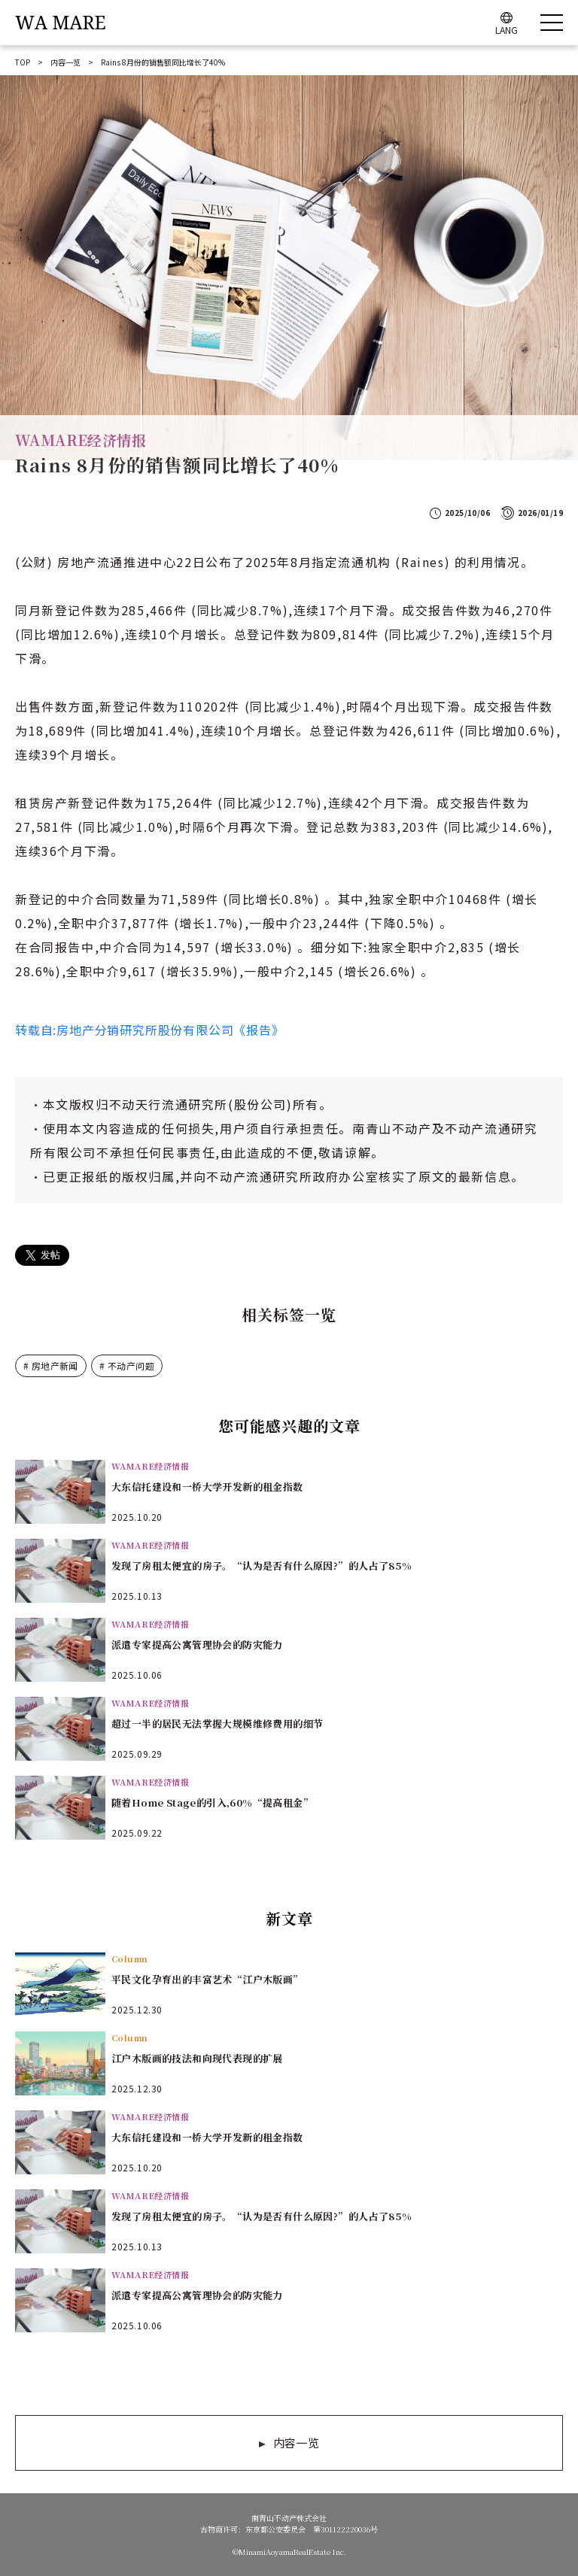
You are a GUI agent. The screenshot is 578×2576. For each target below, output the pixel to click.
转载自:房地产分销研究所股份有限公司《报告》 (149, 1030)
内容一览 (65, 62)
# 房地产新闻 (50, 1365)
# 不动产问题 (126, 1365)
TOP (22, 62)
